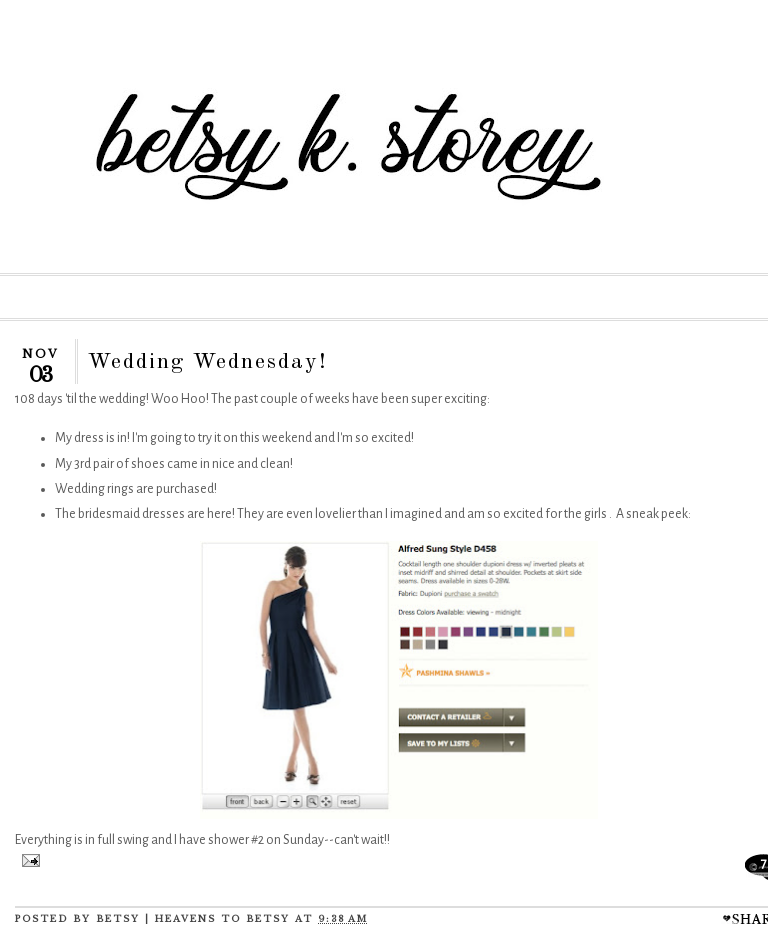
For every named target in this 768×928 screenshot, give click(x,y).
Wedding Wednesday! (208, 362)
